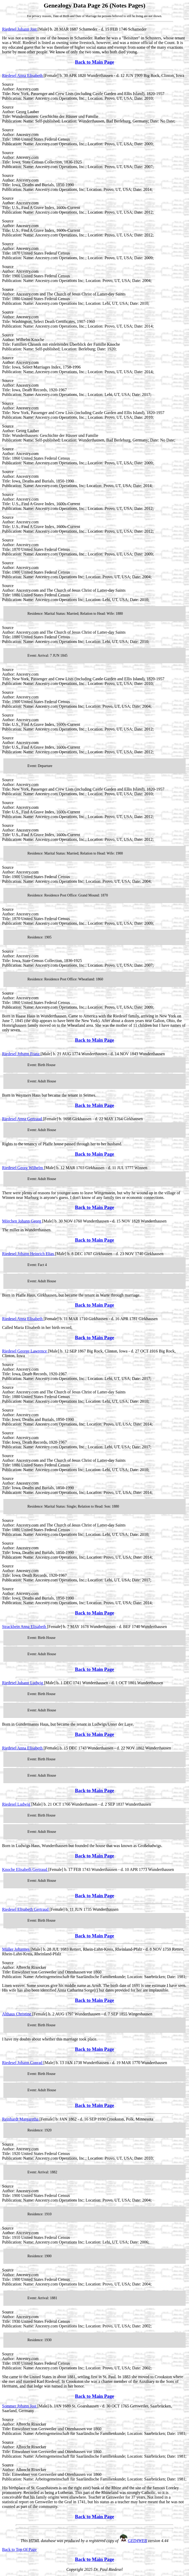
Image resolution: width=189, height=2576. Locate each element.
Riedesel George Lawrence (25, 1351)
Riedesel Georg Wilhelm (23, 1168)
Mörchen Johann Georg (22, 1221)
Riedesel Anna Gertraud (22, 1119)
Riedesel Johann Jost (20, 29)
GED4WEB (137, 2540)
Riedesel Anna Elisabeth (22, 75)
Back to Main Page (94, 62)
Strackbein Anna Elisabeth (24, 1626)
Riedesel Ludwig (16, 1804)
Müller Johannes (16, 1949)
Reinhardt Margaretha (21, 2119)
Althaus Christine (17, 2014)
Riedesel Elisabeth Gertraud (26, 1909)
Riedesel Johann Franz (21, 1054)
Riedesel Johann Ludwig (23, 1683)
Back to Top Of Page (19, 2549)
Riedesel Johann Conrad (22, 2062)
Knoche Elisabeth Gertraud (25, 1869)
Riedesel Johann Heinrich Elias (28, 1253)
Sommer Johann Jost (19, 2406)
